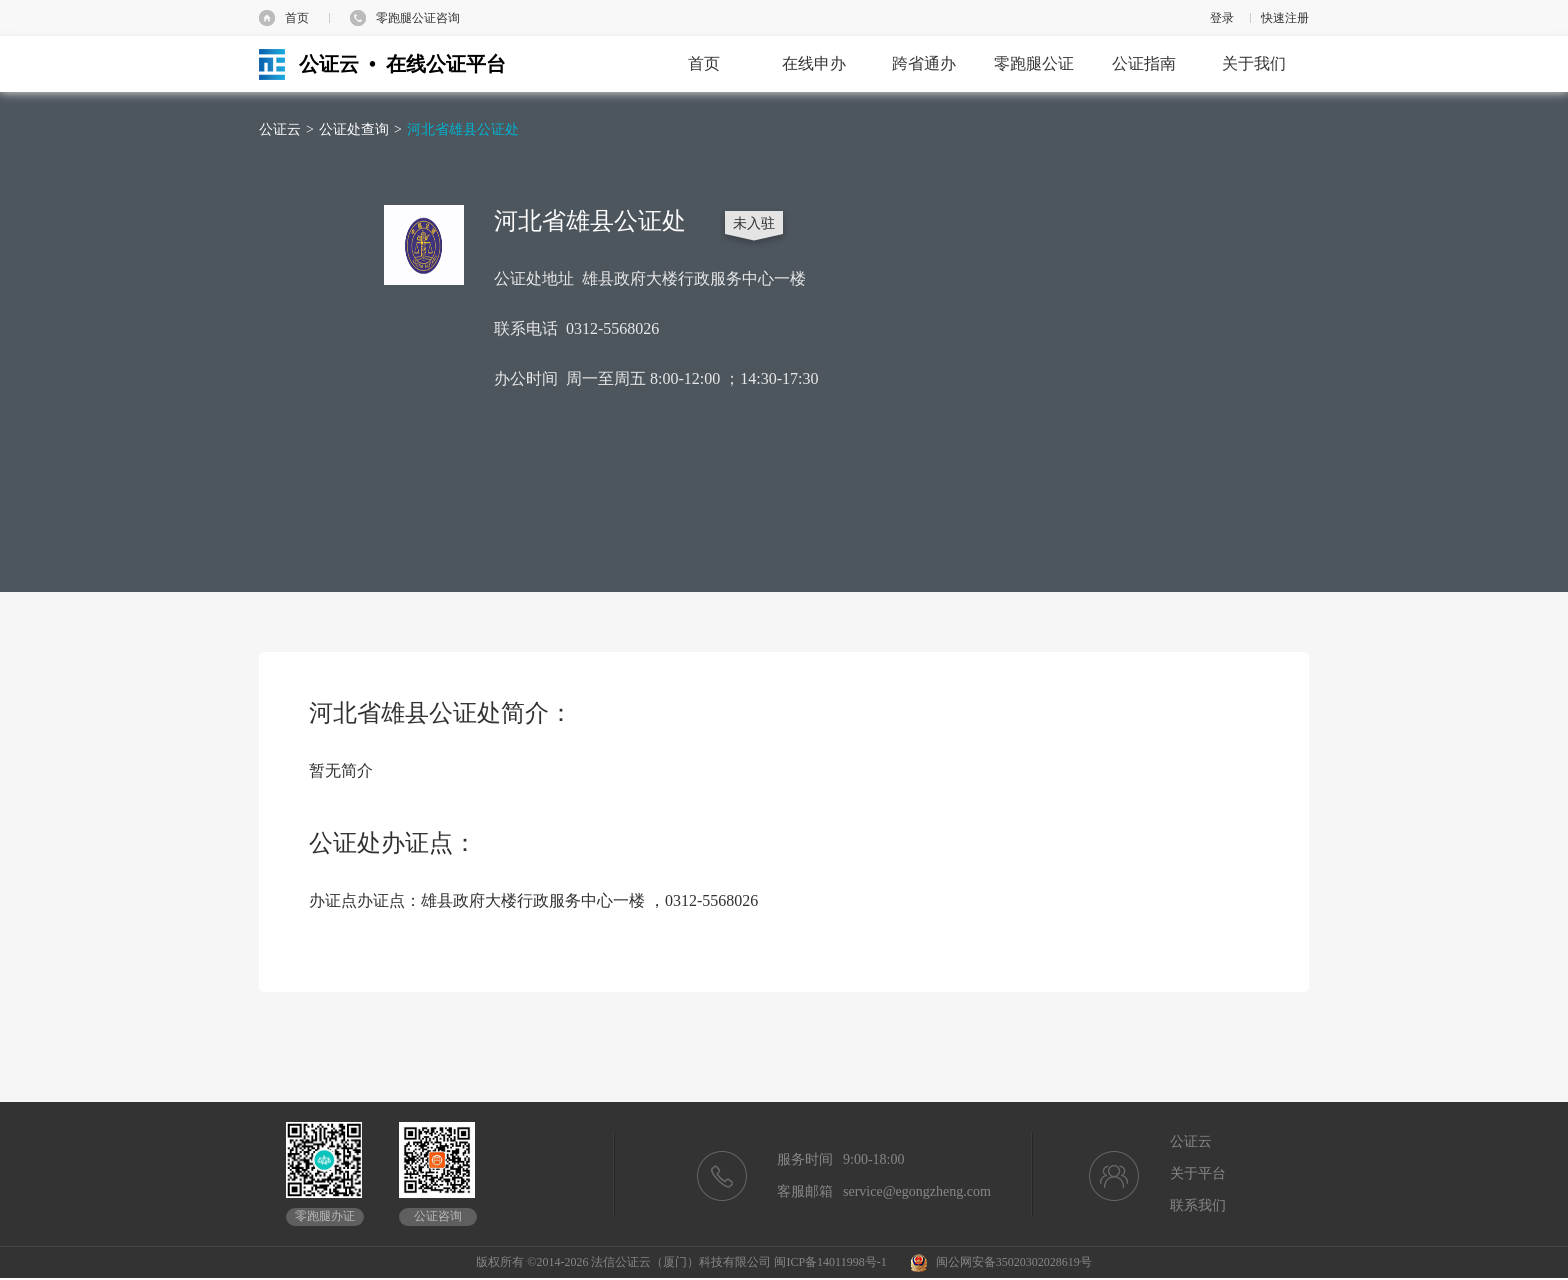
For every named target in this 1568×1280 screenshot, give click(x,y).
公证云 (280, 129)
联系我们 (1198, 1205)
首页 (297, 18)
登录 (1222, 18)
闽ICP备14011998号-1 (830, 1262)
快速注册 (1285, 18)
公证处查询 (354, 129)
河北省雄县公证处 (463, 129)
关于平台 (1198, 1173)
